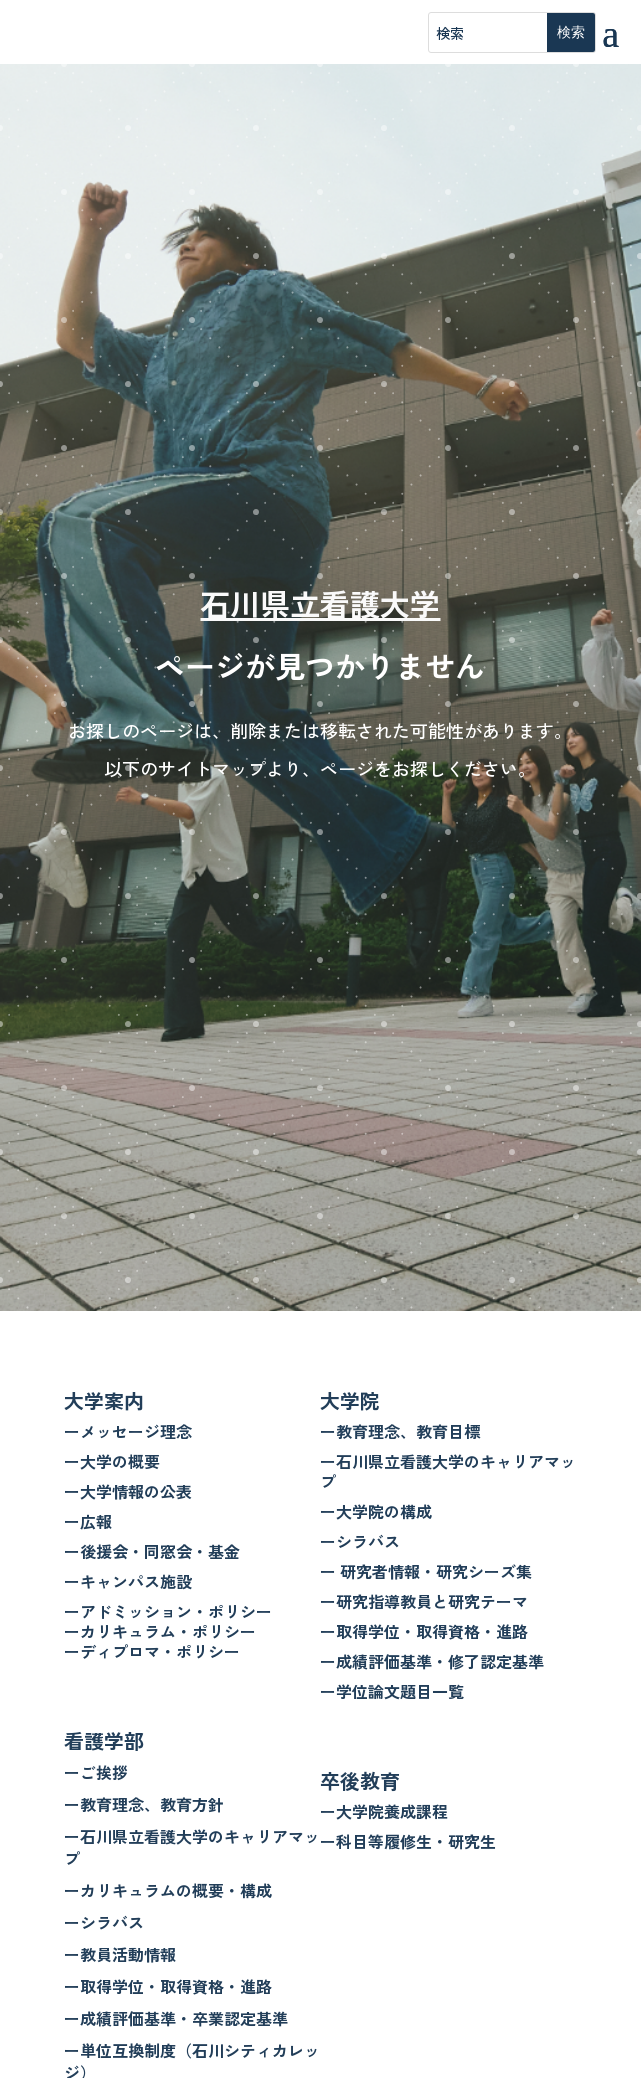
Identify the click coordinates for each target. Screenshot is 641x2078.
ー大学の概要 (112, 1461)
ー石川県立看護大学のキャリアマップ (192, 1847)
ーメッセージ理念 (128, 1431)
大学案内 (104, 1400)
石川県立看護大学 (320, 603)
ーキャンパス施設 (128, 1581)
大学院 (350, 1400)
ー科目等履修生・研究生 (408, 1841)
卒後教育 (360, 1780)
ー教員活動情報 (120, 1954)
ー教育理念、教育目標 (400, 1431)
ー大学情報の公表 (128, 1491)
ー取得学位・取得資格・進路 (168, 1986)
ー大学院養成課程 (384, 1811)
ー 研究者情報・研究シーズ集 (426, 1571)
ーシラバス (104, 1922)
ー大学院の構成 (376, 1511)
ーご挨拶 (96, 1772)
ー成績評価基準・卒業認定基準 (176, 2018)
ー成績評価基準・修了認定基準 (432, 1661)
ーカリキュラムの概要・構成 (168, 1890)
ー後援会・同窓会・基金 (152, 1551)
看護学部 (104, 1740)
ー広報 (88, 1521)
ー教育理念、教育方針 (144, 1804)
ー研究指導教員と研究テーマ (424, 1601)
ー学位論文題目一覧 (392, 1691)
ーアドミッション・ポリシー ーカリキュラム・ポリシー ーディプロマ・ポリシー (168, 1631)
